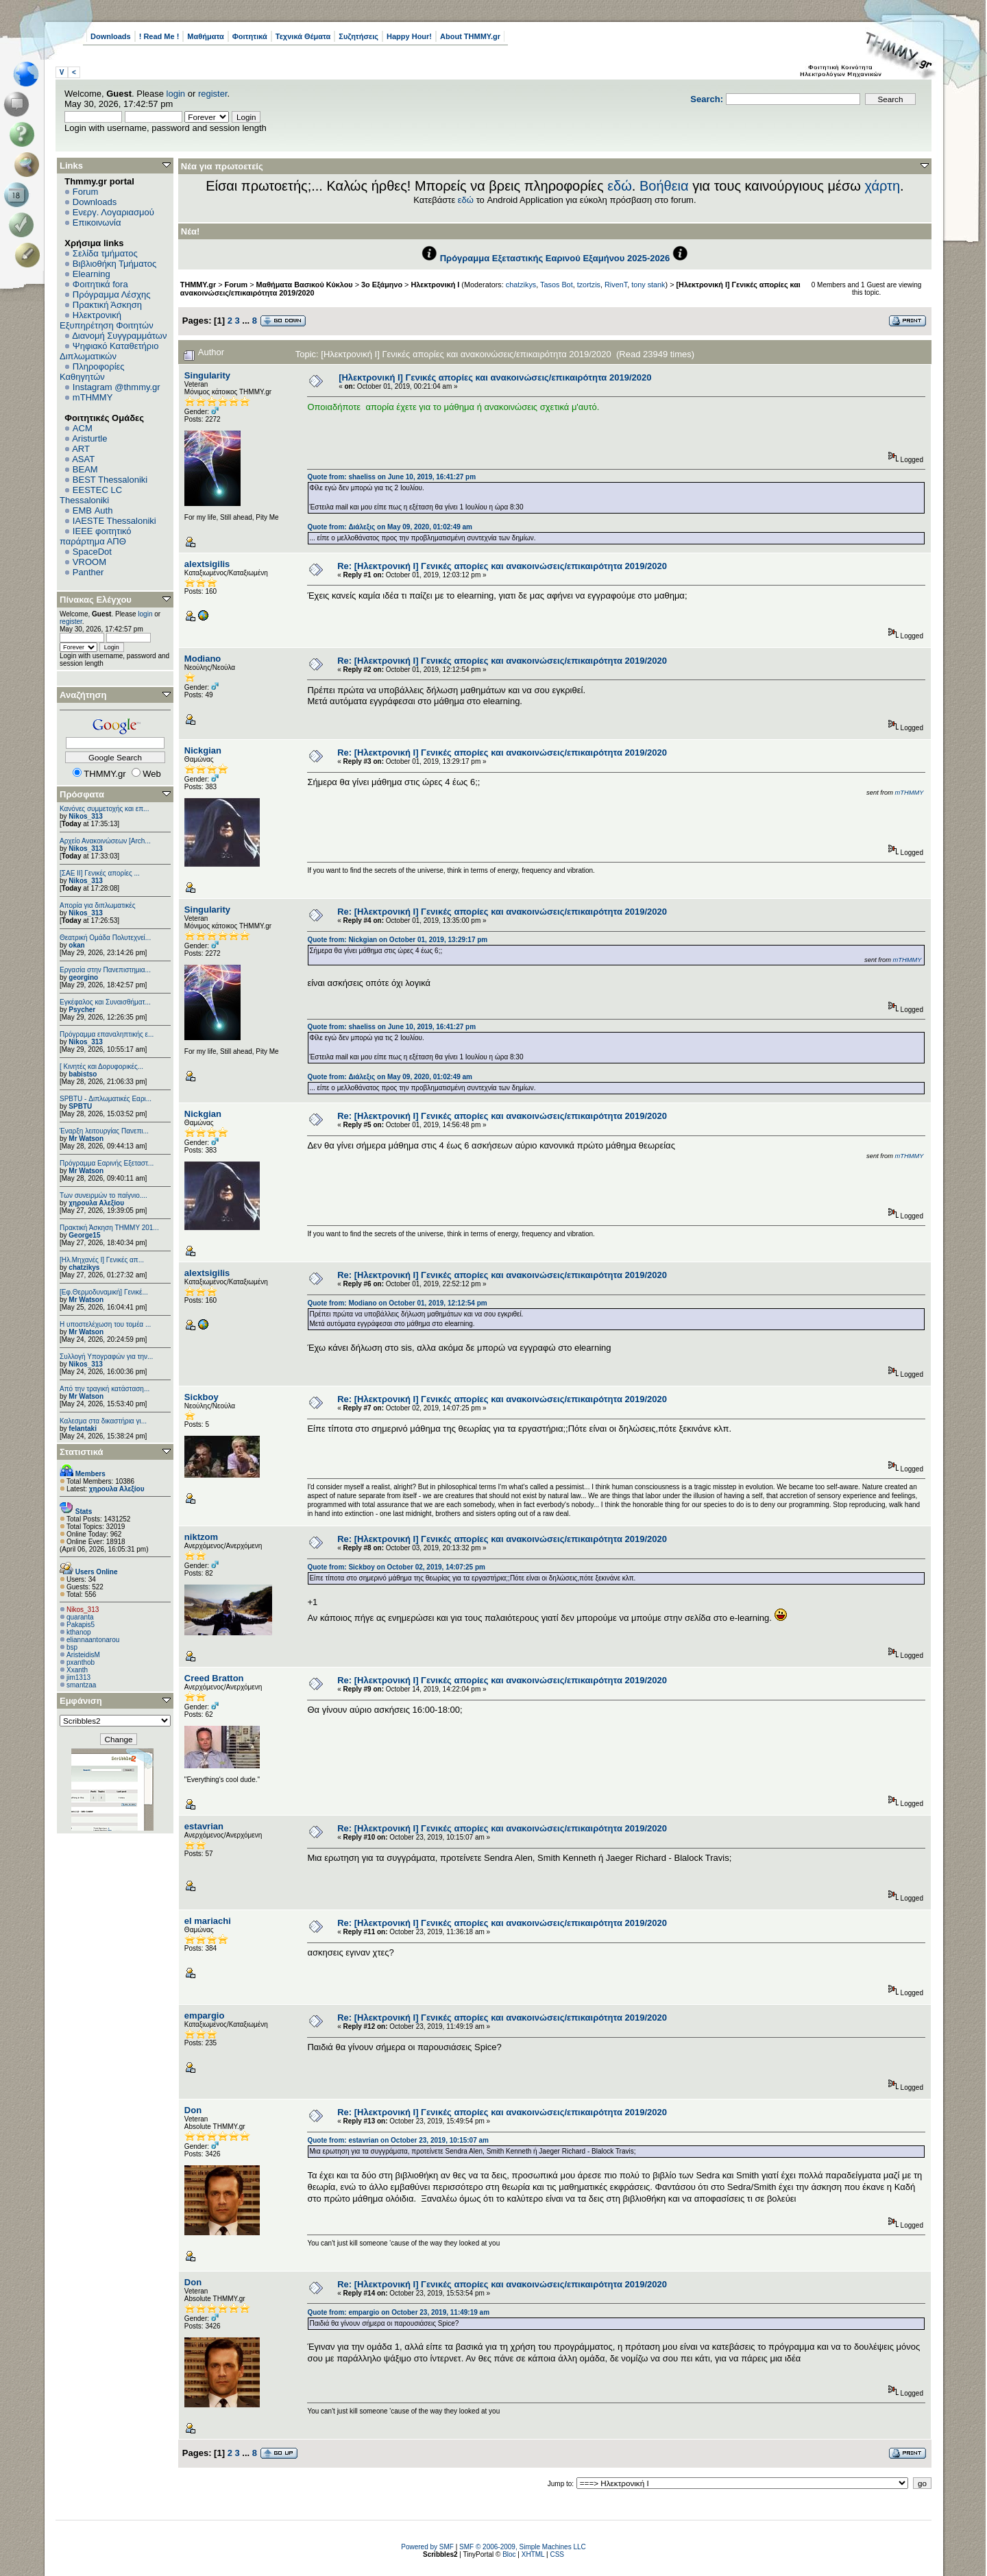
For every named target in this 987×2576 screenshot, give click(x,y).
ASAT (83, 459)
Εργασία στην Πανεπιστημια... (105, 970)
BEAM (85, 469)
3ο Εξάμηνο (381, 284)
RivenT (616, 284)
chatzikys (84, 1267)
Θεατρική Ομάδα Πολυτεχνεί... (105, 937)
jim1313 (78, 1677)
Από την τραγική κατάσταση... (104, 1389)
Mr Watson (86, 1138)
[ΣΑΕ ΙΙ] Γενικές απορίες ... (100, 873)
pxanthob (80, 1662)
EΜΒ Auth (93, 510)
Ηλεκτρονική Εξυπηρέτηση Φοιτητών (107, 320)
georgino (83, 977)
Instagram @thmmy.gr (116, 387)
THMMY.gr (198, 284)
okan (76, 945)
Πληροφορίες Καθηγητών (92, 371)
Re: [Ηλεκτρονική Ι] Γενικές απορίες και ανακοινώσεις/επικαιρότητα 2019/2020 (502, 566)
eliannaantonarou (92, 1640)
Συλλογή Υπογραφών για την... (106, 1356)
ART (81, 449)
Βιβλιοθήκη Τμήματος (114, 263)
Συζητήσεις (358, 36)
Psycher (82, 1009)
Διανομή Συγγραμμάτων (119, 335)
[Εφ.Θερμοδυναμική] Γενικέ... (104, 1292)
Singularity (207, 375)
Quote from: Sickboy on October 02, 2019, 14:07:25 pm (396, 1567)
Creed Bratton (214, 1678)
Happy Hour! (409, 36)
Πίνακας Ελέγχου (96, 599)
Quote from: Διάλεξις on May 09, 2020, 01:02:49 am (389, 527)
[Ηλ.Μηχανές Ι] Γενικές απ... (102, 1260)
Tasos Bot (556, 284)
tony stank (648, 284)
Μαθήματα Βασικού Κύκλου (304, 284)
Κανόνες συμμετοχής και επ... (104, 808)
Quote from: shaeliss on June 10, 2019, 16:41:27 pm (391, 477)
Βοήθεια (664, 185)
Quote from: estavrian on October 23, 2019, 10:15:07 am (398, 2140)
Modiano (202, 658)
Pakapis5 (80, 1624)
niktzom (201, 1537)
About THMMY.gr (470, 36)
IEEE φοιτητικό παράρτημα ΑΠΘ (96, 536)
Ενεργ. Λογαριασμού (113, 212)
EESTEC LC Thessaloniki (91, 495)
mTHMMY (93, 397)
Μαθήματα (205, 36)
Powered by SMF (427, 2547)
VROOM (89, 562)
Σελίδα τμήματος (105, 253)
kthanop (78, 1632)
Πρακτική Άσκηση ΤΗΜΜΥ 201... (109, 1227)
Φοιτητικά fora (100, 284)
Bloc (508, 2554)
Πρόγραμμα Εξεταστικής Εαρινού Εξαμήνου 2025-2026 (555, 258)
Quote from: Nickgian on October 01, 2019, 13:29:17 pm (397, 939)
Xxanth (77, 1670)
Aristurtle (89, 438)
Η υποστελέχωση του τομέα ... (105, 1324)
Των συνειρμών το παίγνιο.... (103, 1195)
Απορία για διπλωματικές (98, 905)
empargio (204, 2015)
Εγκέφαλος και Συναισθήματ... (105, 1002)
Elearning (91, 274)
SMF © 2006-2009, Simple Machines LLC (522, 2547)
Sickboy (201, 1397)
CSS (557, 2554)
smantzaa (81, 1685)
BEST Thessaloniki (110, 479)
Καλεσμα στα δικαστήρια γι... (103, 1421)
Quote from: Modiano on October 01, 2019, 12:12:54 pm (397, 1303)
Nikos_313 (85, 816)
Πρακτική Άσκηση (107, 305)
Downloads (110, 36)
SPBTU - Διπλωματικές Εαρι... (105, 1099)
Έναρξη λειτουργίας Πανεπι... (104, 1131)
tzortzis (588, 284)
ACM (83, 428)
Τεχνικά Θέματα (303, 36)
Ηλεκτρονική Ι (435, 284)
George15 (84, 1235)
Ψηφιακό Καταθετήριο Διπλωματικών (109, 351)
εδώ (619, 185)
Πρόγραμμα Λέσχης (112, 294)
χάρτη (882, 185)
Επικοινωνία (97, 222)
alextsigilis (207, 564)
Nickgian (202, 750)
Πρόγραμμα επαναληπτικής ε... (107, 1034)
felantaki (83, 1428)
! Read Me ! (159, 36)
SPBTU (80, 1106)
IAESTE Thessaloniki (114, 521)
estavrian (203, 1826)
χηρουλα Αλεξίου (96, 1203)
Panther (88, 572)
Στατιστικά (81, 1452)
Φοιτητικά (249, 36)
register (213, 93)
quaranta (79, 1617)
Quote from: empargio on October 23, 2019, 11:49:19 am (398, 2312)
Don (193, 2110)
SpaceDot (92, 551)
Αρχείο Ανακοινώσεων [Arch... (105, 841)
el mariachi (207, 1921)
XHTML (533, 2554)
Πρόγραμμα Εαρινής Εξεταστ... (107, 1163)
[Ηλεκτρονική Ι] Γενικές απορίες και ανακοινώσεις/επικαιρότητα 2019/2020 (495, 377)
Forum (86, 191)
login (176, 93)
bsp (71, 1647)
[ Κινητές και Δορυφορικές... (101, 1066)
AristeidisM (83, 1655)
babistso (83, 1074)
